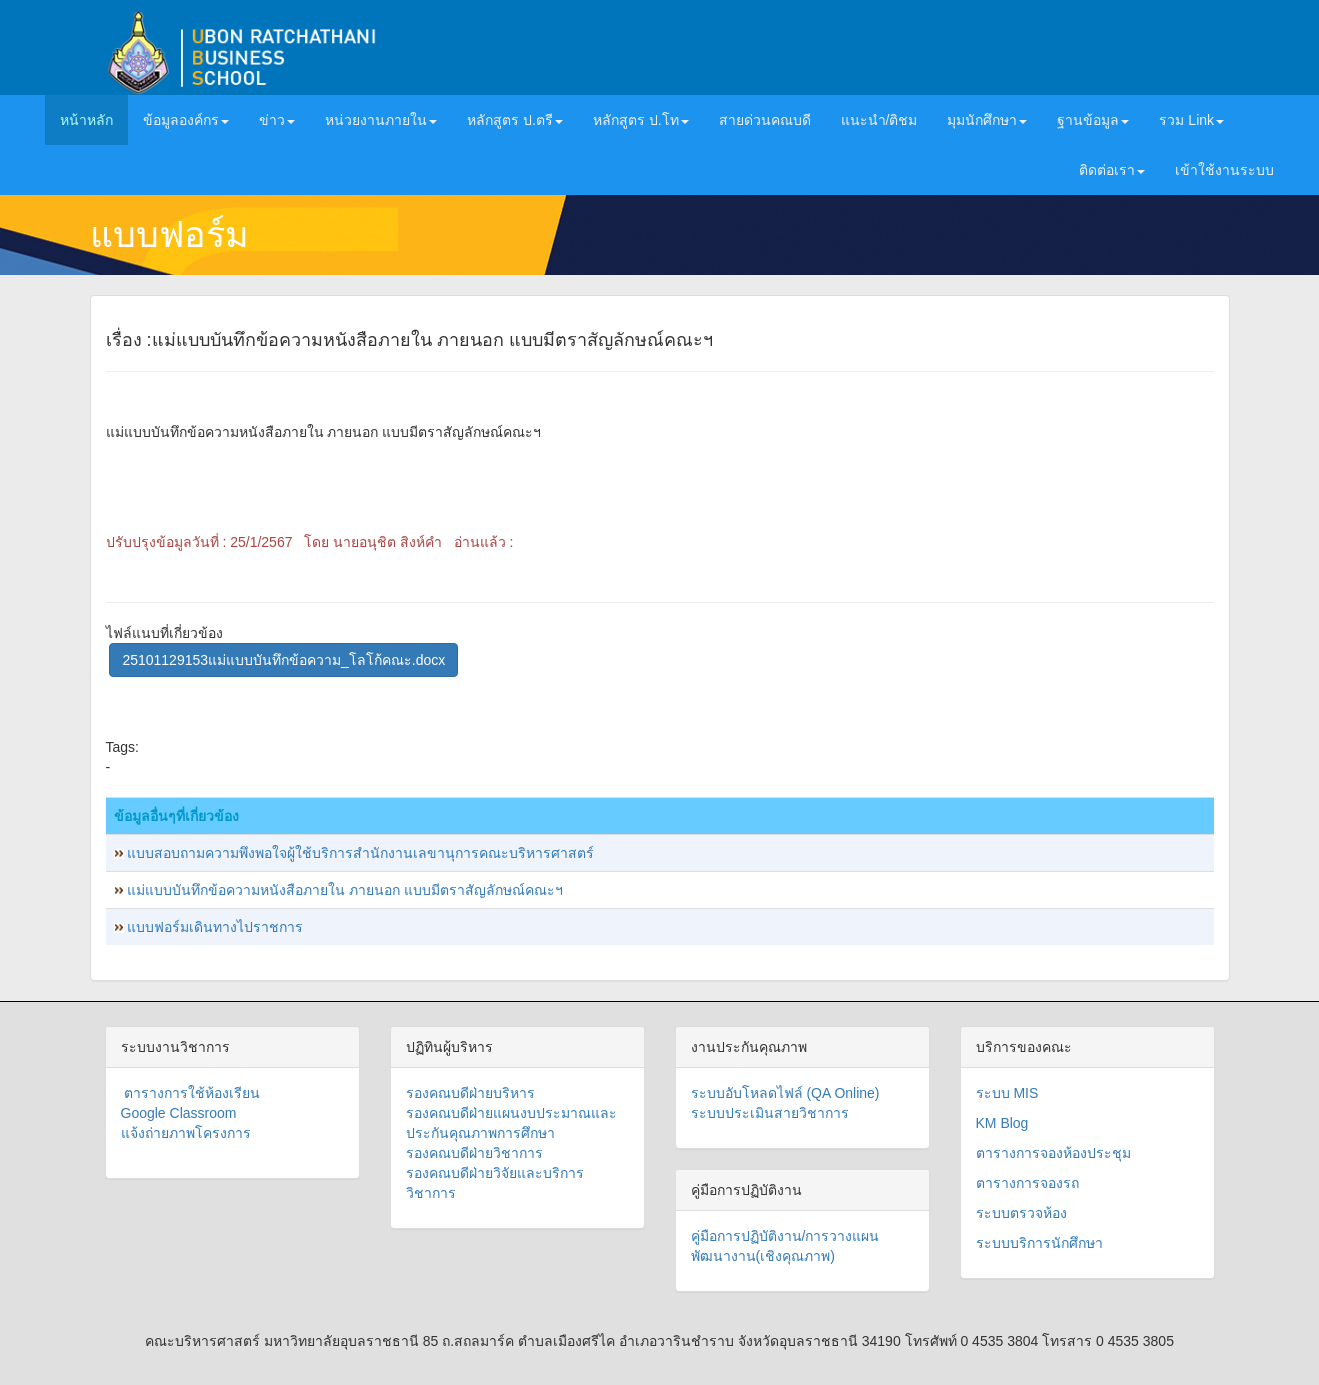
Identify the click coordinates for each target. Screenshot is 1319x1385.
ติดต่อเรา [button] (1112, 170)
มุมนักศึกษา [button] (987, 120)
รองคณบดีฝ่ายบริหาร (470, 1093)
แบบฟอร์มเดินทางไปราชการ (215, 927)
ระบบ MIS (1007, 1093)
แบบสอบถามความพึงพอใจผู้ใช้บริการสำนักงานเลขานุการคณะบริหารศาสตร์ (360, 853)
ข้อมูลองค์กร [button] (186, 120)
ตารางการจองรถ (1027, 1183)
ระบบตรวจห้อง (1021, 1213)
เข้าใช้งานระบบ (1224, 170)
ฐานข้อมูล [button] (1093, 120)
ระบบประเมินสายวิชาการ (770, 1113)
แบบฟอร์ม (169, 234)
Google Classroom (179, 1113)
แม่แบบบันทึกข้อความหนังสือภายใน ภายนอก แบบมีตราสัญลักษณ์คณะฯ (345, 890)
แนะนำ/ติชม (879, 120)
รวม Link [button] (1191, 120)
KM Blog (1002, 1123)
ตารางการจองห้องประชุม (1053, 1153)
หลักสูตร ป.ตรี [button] (515, 120)
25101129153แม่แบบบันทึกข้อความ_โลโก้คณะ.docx (283, 660)
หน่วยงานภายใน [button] (381, 120)
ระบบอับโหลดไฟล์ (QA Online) (785, 1093)
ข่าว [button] (277, 120)
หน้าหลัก (94, 118)
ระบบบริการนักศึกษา (1039, 1243)
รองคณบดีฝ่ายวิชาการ (474, 1153)
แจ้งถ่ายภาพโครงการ (186, 1133)
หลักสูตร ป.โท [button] (641, 120)
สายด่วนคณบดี (765, 120)
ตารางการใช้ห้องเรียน (191, 1093)
